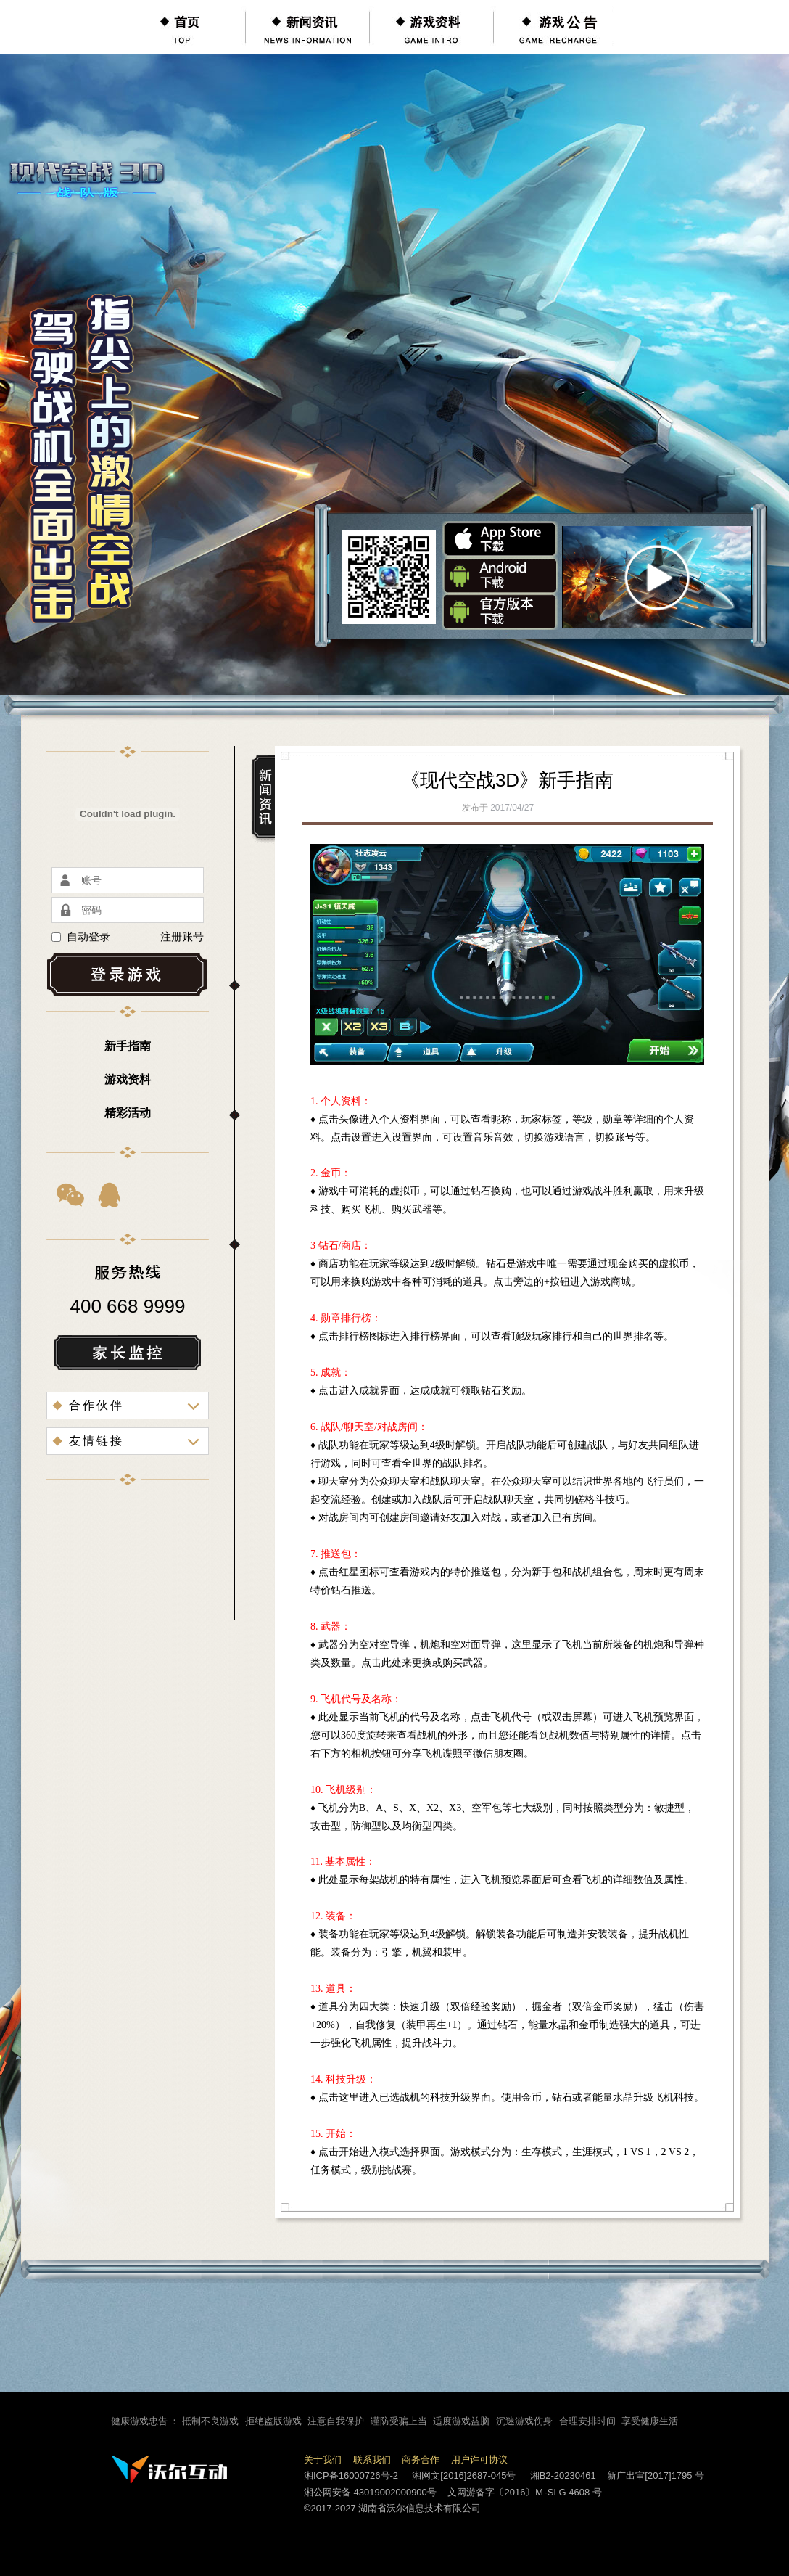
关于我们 (323, 2459)
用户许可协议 (479, 2459)
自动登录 (80, 937)
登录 (127, 975)
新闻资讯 (307, 27)
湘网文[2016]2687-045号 (464, 2475)
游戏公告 (555, 27)
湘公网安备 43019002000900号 (370, 2492)
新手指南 (127, 1046)
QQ (109, 1194)
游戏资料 (431, 27)
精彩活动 (127, 1113)
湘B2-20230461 (563, 2475)
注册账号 (182, 936)
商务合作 (420, 2459)
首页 (183, 27)
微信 (71, 1194)
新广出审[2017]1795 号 (655, 2475)
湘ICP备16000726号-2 (351, 2475)
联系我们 (372, 2459)
